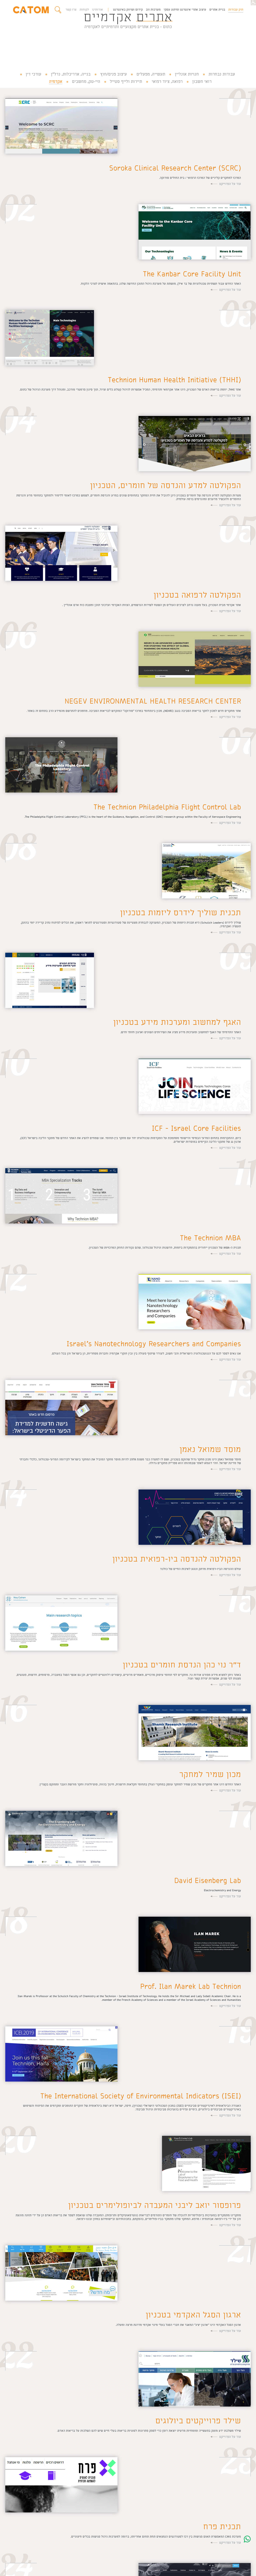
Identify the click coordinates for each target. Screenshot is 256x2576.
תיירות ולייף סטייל (126, 81)
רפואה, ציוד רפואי (167, 81)
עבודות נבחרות (221, 74)
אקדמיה (55, 81)
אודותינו (97, 9)
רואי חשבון (201, 81)
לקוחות (84, 9)
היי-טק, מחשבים (86, 81)
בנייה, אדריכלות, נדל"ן (70, 74)
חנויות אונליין (187, 74)
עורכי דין (33, 74)
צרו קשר (71, 9)
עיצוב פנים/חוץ (113, 74)
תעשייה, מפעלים (150, 74)
